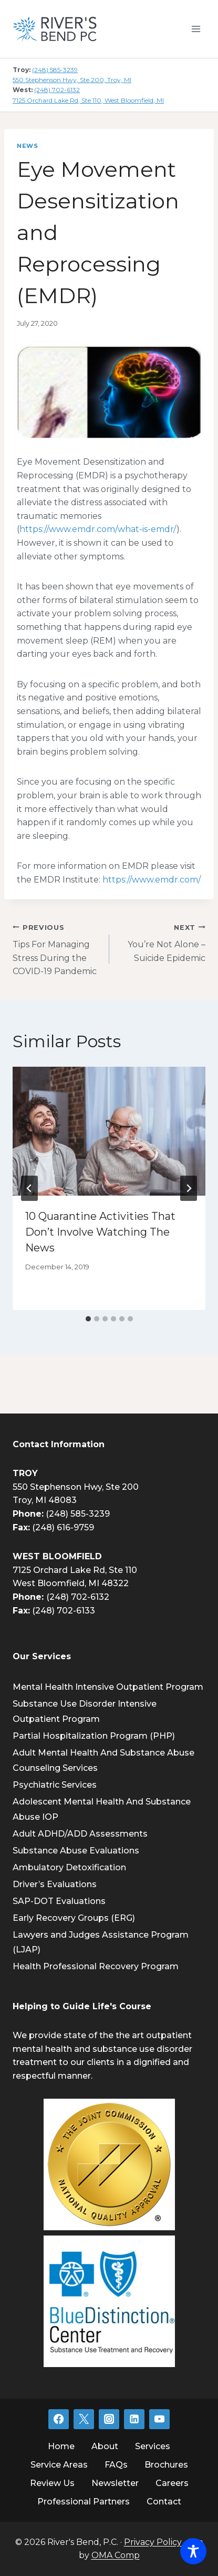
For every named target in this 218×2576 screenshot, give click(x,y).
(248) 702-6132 (57, 90)
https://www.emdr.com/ (151, 880)
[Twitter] (84, 2419)
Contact (164, 2502)
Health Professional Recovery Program (96, 1966)
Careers (172, 2483)
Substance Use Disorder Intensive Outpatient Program (85, 1711)
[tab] (88, 1318)
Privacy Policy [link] (153, 2542)
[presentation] (109, 1131)
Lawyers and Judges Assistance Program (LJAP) (101, 1942)
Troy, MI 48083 (45, 1500)
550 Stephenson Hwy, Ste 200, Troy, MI (72, 80)
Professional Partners (83, 2502)
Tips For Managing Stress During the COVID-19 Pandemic (57, 948)
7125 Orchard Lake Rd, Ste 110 (75, 1570)
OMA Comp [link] (115, 2555)
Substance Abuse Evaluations (76, 1851)
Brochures (166, 2465)
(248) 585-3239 (55, 70)
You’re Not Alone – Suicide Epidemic (162, 941)
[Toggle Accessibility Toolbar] (193, 2551)
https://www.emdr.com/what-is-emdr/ (98, 529)
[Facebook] (58, 2419)
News (27, 145)
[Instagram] (109, 2419)
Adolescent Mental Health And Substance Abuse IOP (102, 1809)
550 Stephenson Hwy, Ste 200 (76, 1487)
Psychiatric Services (55, 1785)
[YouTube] (159, 2419)
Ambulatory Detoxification (69, 1867)
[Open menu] (195, 29)
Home (61, 2446)
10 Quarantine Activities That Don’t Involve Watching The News (100, 1232)
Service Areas (59, 2465)
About (104, 2446)
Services (152, 2446)
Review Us (52, 2483)
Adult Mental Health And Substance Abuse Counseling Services (103, 1760)
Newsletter (115, 2483)
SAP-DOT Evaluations (59, 1901)
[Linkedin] (134, 2419)
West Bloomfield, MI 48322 (71, 1583)
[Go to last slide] (29, 1188)
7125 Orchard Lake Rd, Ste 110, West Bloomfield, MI (88, 100)
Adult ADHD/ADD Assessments (80, 1834)
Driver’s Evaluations (55, 1884)
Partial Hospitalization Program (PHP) (94, 1736)
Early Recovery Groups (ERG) (74, 1918)
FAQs (116, 2465)
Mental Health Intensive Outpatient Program (108, 1687)
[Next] (188, 1188)
